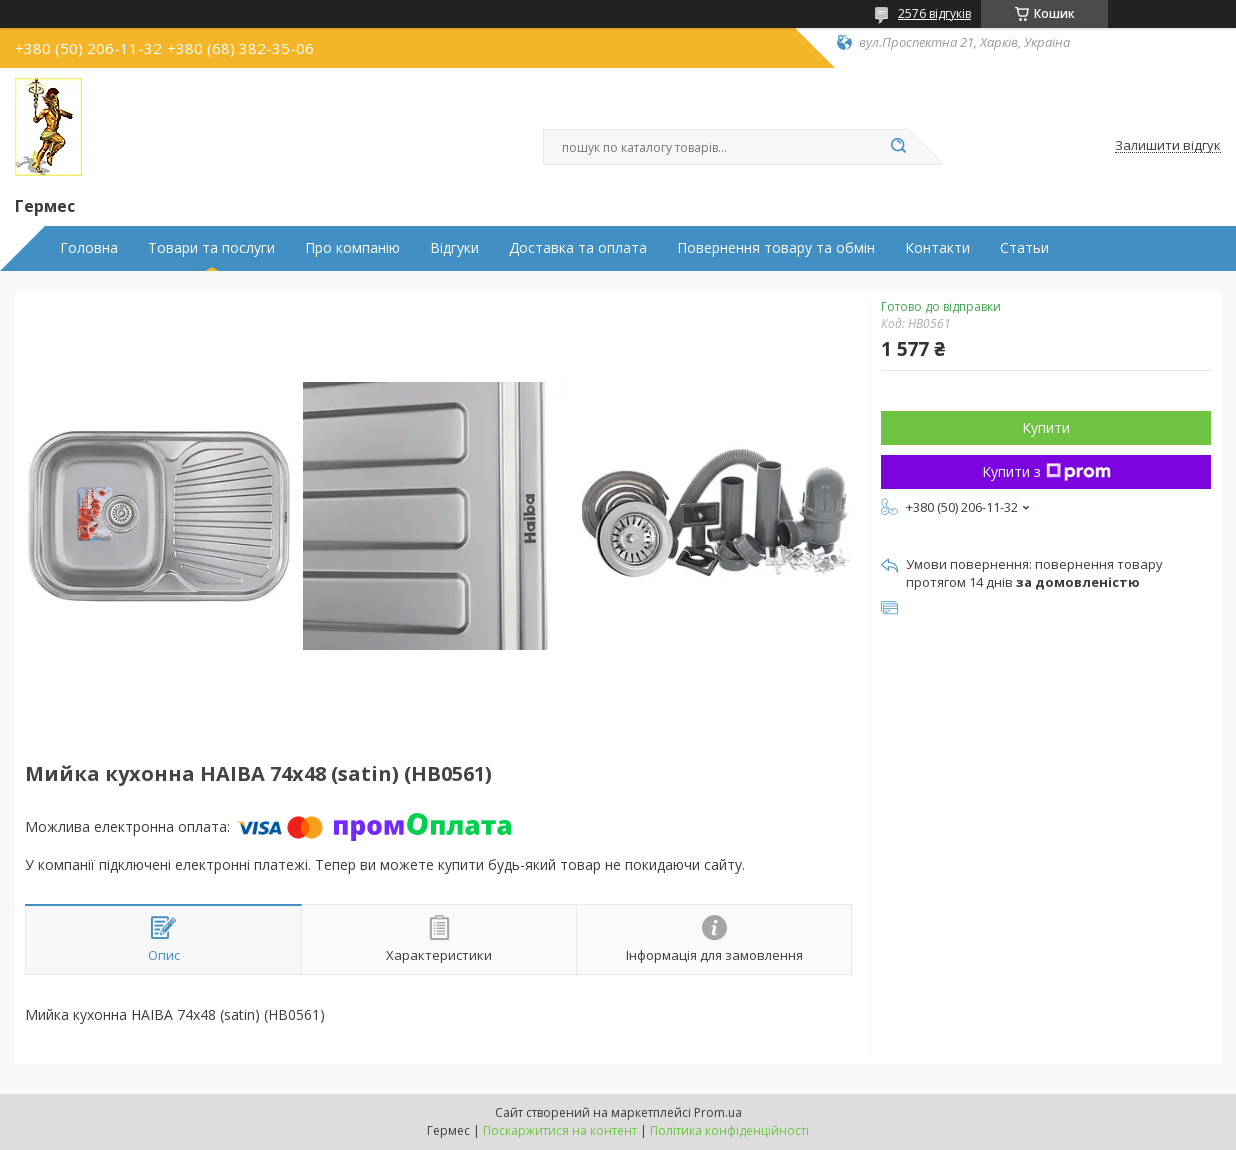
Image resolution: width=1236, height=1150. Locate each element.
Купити (1046, 427)
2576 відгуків (934, 13)
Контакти (937, 248)
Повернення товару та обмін (776, 248)
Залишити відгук (1168, 146)
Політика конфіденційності (729, 1130)
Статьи (1024, 248)
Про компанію (352, 248)
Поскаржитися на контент (560, 1130)
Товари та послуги (211, 248)
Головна (89, 248)
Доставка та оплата (578, 248)
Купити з (1046, 471)
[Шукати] (898, 147)
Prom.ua (718, 1112)
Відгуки (454, 248)
